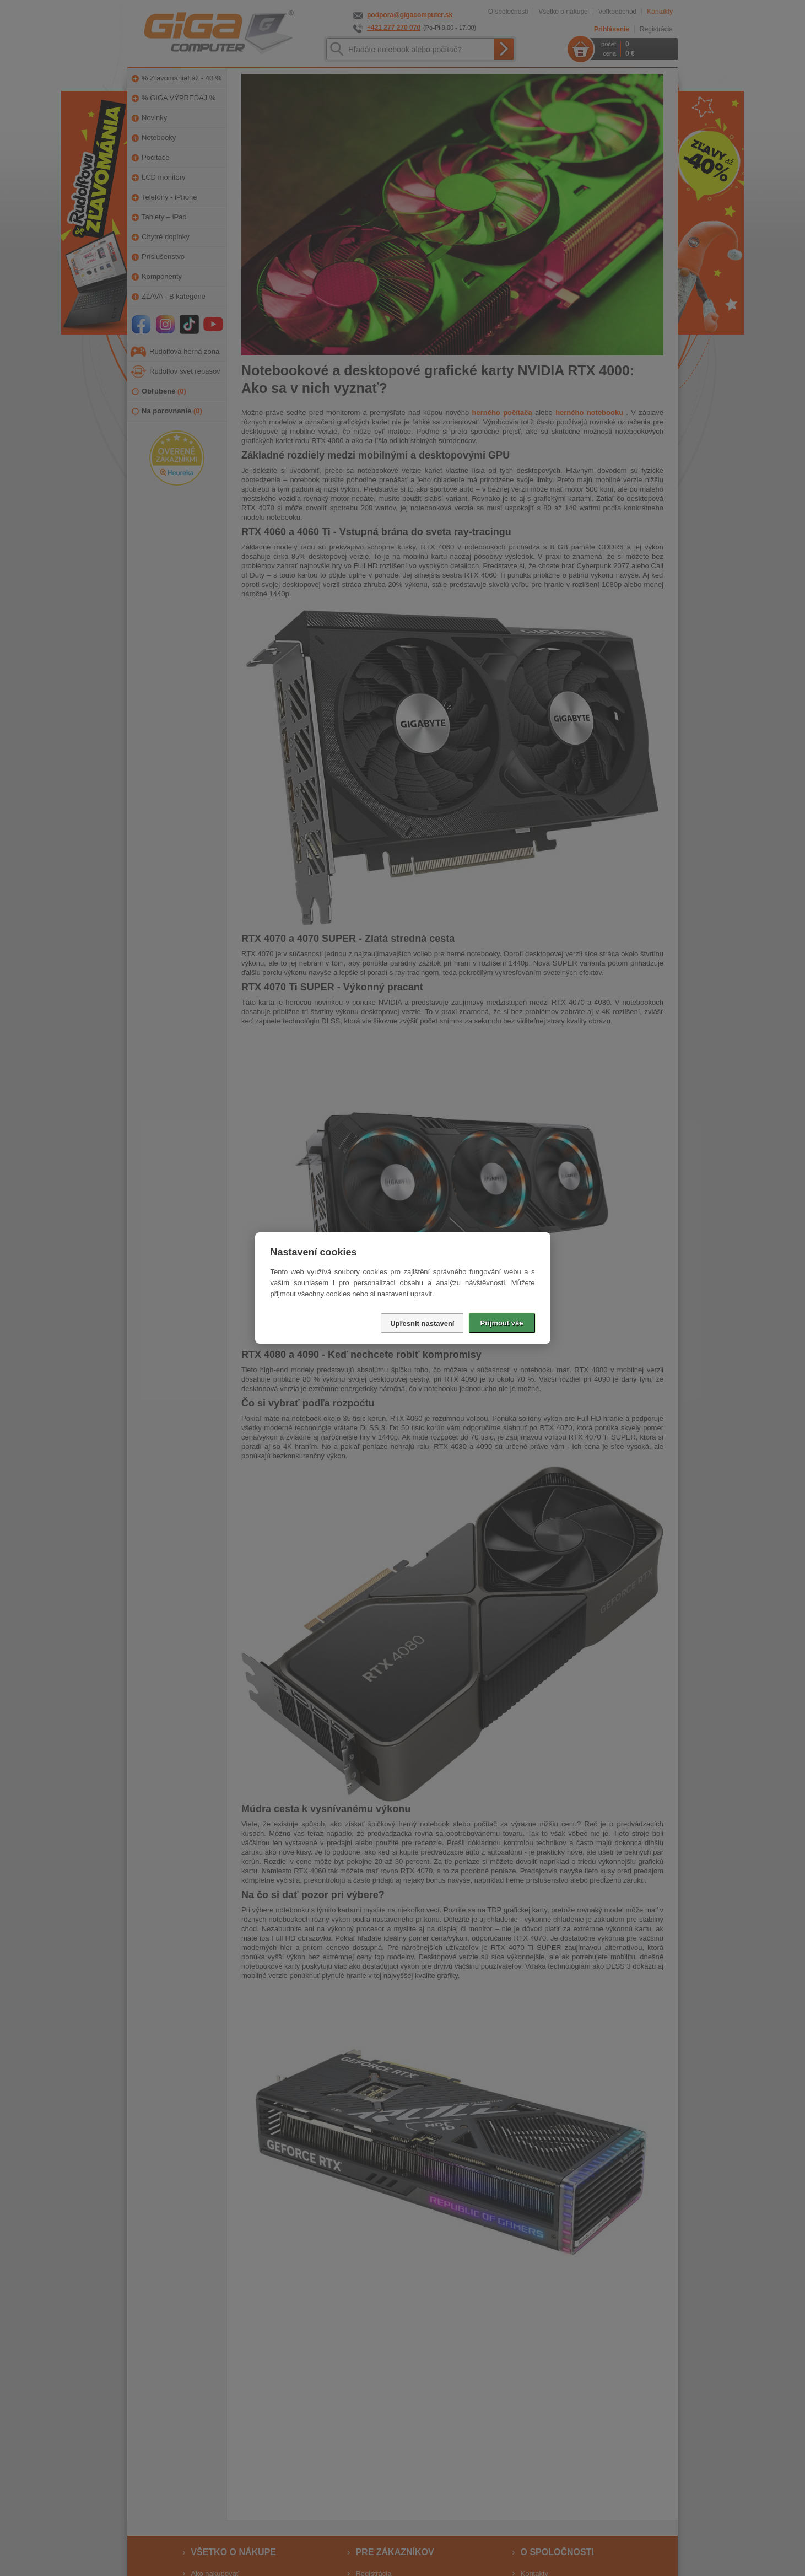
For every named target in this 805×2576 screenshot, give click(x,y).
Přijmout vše (501, 1323)
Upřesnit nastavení (422, 1323)
